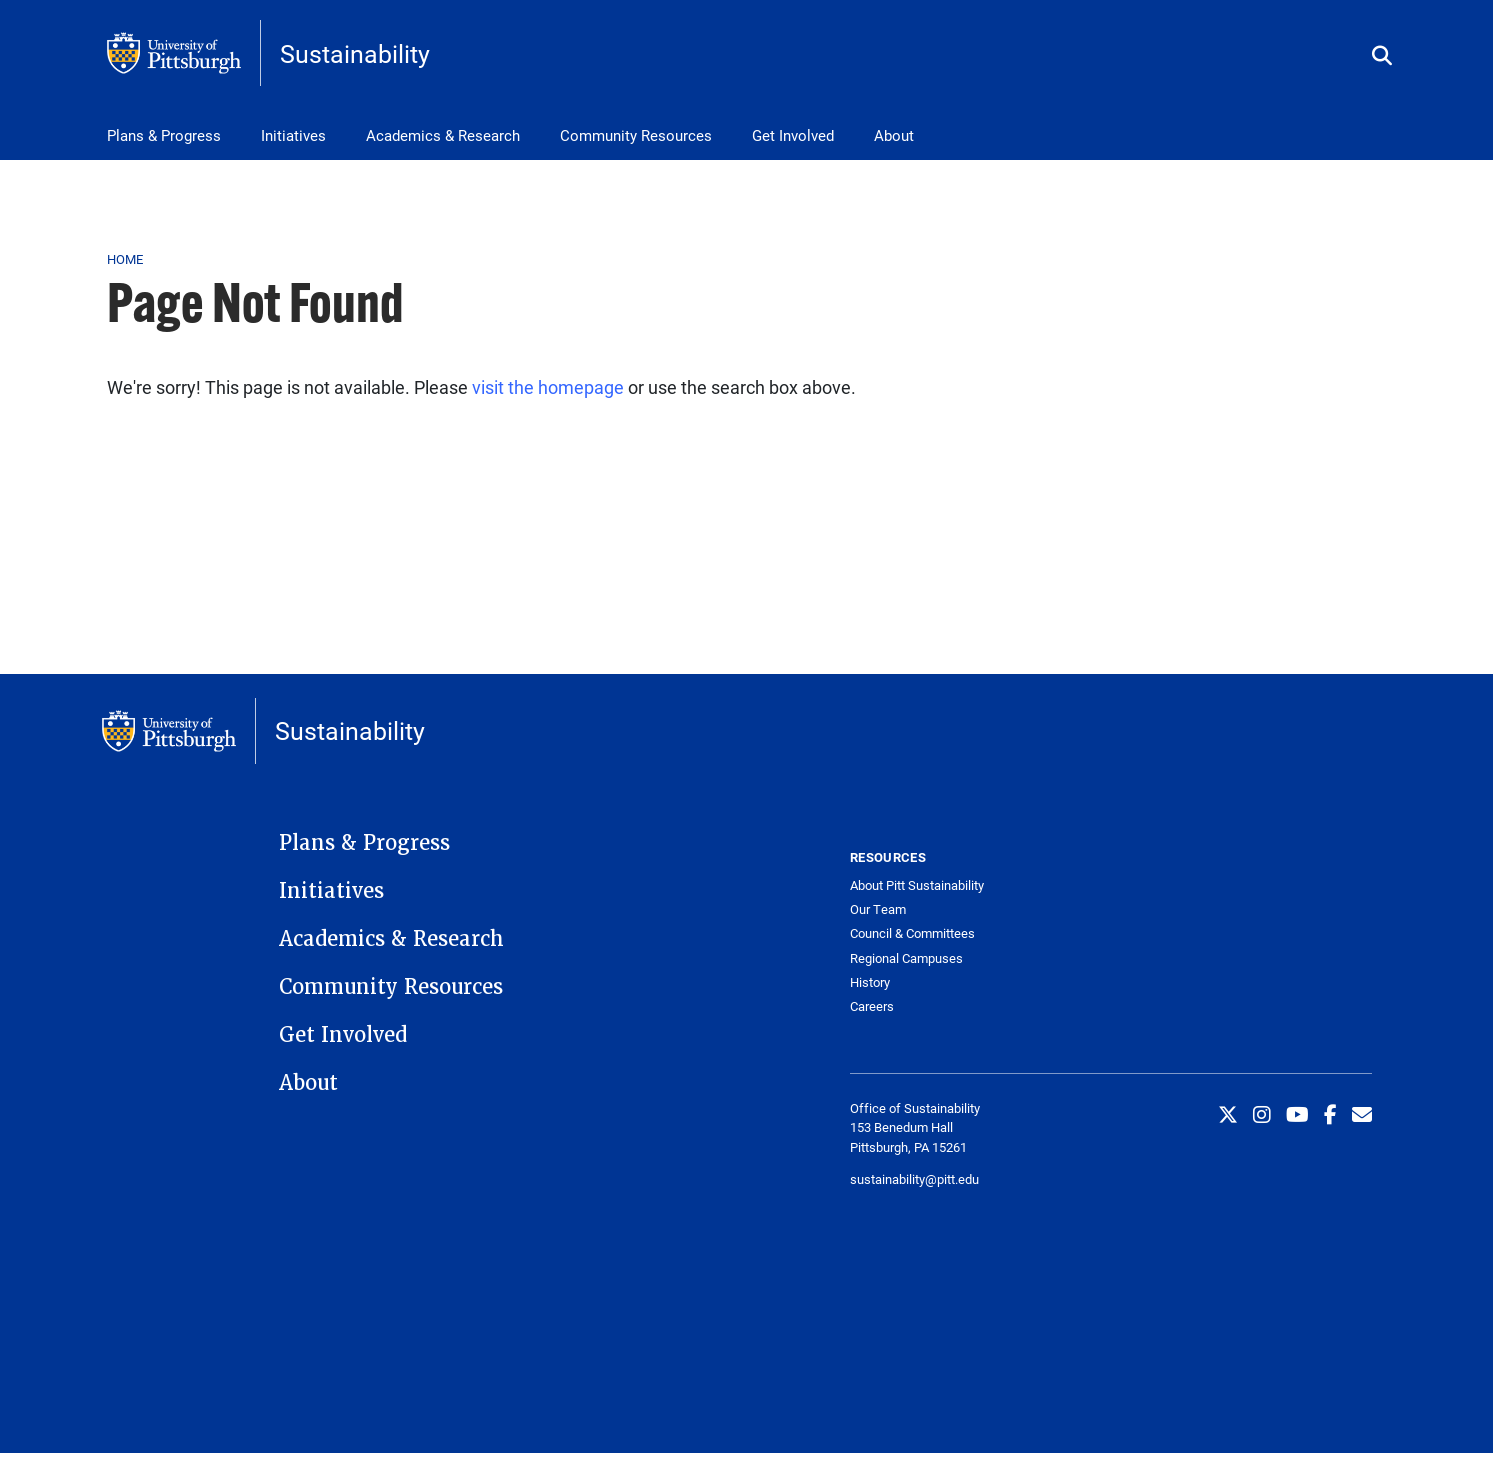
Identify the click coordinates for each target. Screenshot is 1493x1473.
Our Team (878, 909)
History (870, 982)
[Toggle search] (1382, 56)
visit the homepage (548, 387)
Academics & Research (443, 135)
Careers (872, 1006)
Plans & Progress (164, 135)
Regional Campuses (906, 958)
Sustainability (355, 53)
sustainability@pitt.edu (914, 1179)
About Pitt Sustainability (917, 885)
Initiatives (293, 135)
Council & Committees (912, 933)
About (894, 135)
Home (125, 259)
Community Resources (636, 135)
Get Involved (793, 135)
